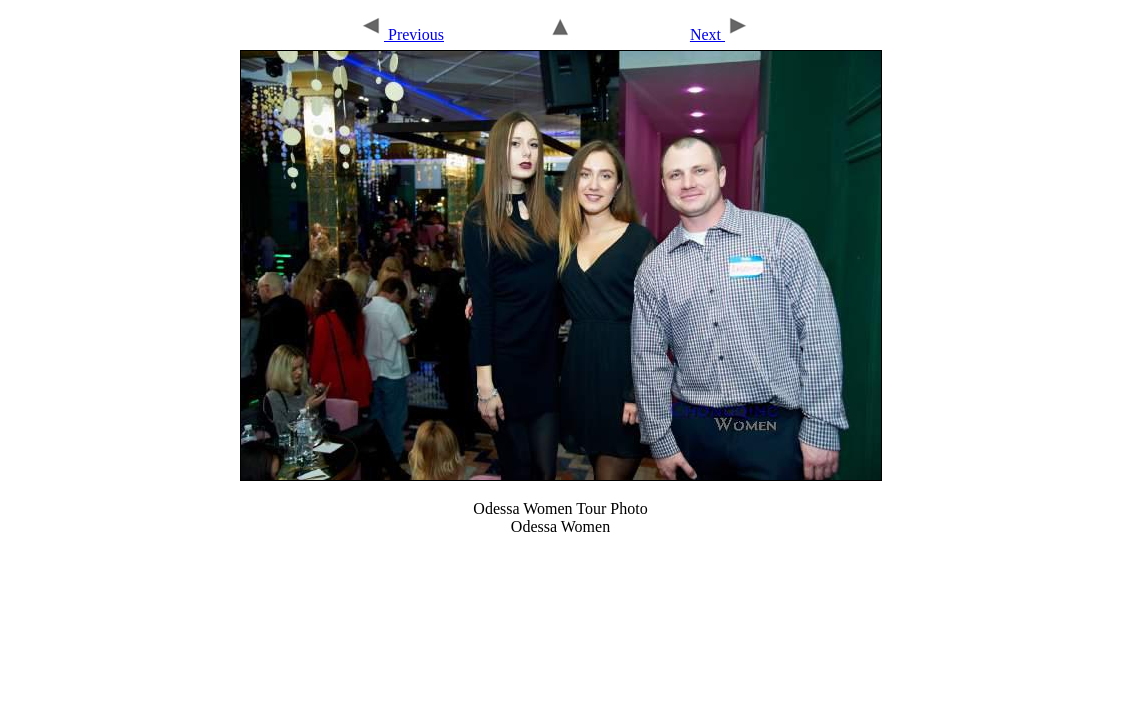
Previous (401, 34)
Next (720, 34)
